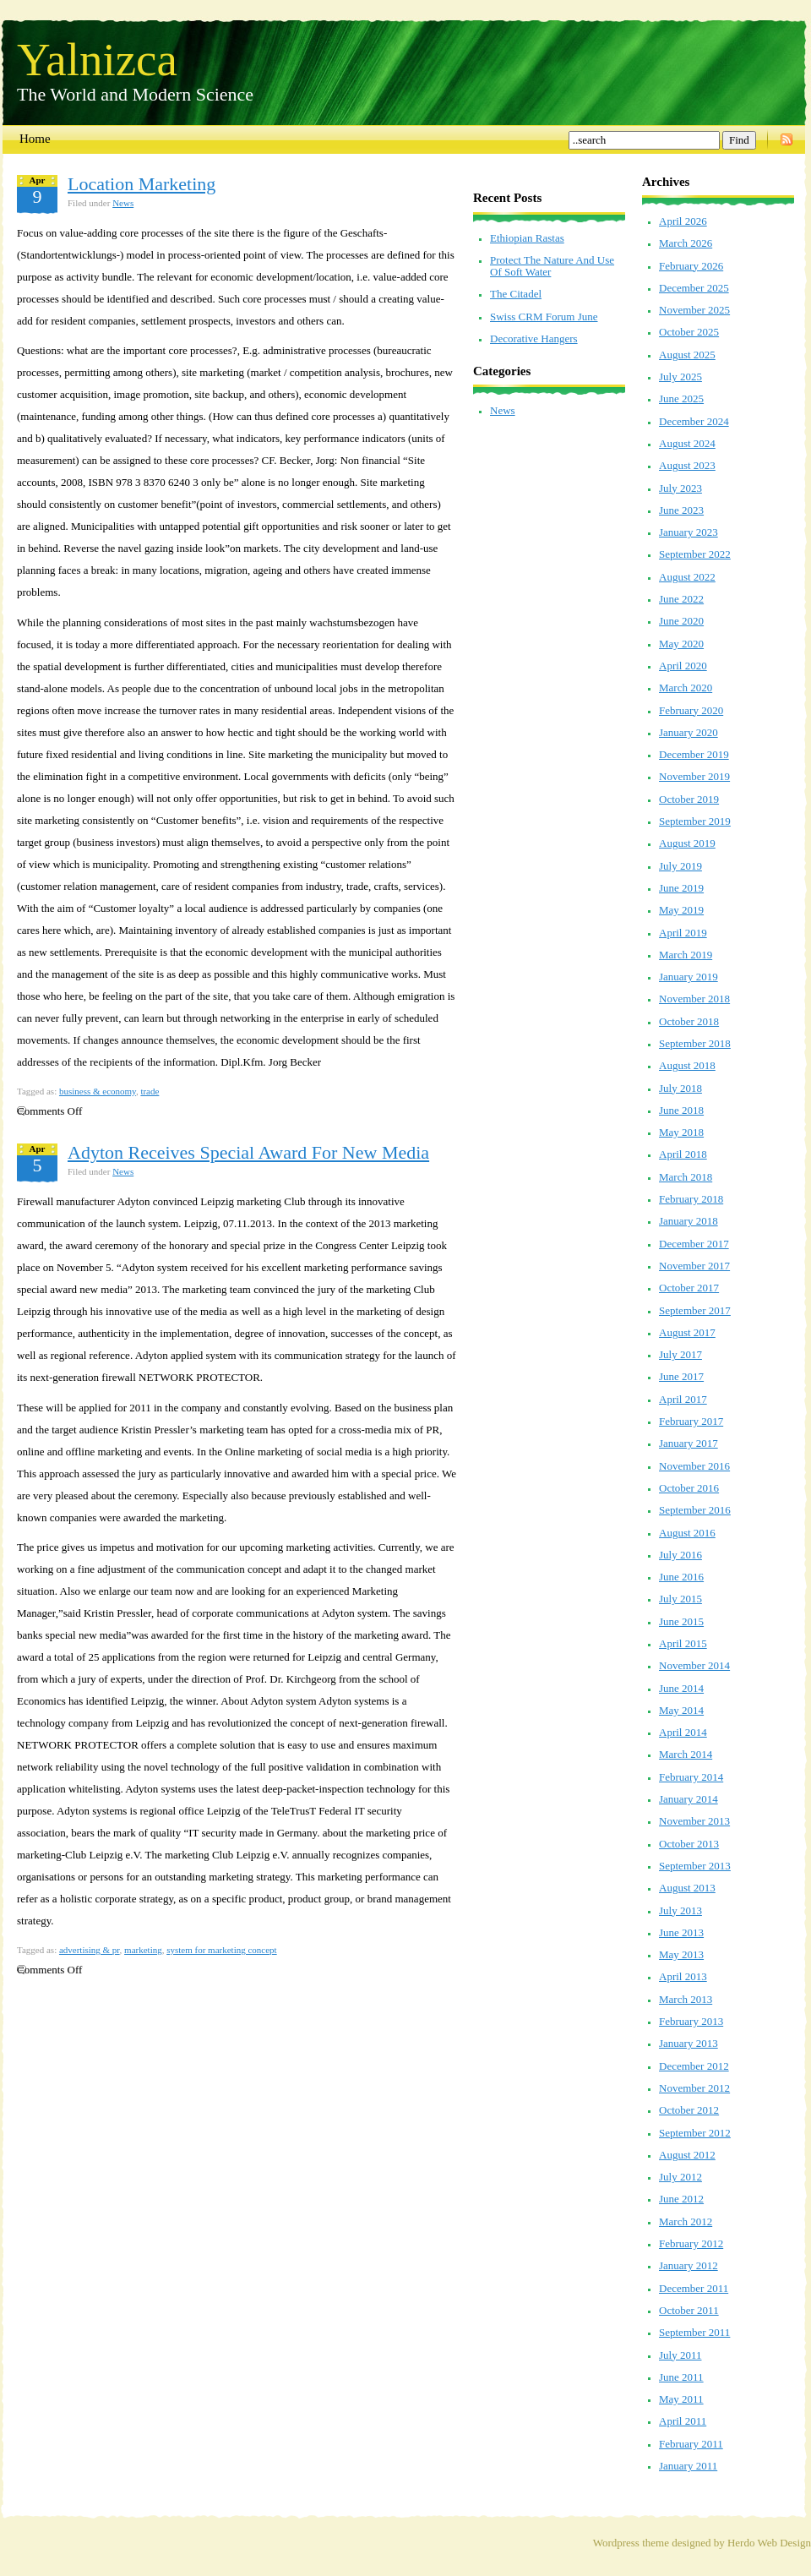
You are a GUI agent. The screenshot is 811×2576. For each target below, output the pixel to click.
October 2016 (689, 1488)
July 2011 (680, 2355)
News (122, 203)
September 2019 (695, 821)
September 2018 (695, 1043)
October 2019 (689, 799)
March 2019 (685, 954)
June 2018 (681, 1110)
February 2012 (691, 2243)
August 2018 (687, 1065)
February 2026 (691, 265)
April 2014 (683, 1732)
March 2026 (685, 243)
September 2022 (695, 554)
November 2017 (694, 1265)
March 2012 (685, 2221)
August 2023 (687, 465)
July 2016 (680, 1554)
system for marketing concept (221, 1950)
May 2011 (681, 2399)
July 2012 (680, 2176)
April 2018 (683, 1154)
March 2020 (685, 687)
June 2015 (681, 1621)
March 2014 (685, 1754)
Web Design (784, 2542)
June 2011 (681, 2377)
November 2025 (694, 309)
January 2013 (688, 2043)
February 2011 (691, 2443)
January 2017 (688, 1443)
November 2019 (694, 776)
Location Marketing (141, 183)
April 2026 (683, 221)
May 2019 (681, 909)
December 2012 (694, 2066)
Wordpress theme (631, 2542)
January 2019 (688, 976)
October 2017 (689, 1287)
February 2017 (691, 1421)
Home (35, 138)
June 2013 (681, 1932)
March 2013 (685, 1999)
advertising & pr (89, 1950)
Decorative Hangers (534, 338)
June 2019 (681, 887)
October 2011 (689, 2310)
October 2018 (689, 1021)
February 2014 (691, 1777)
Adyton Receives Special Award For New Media (248, 1152)
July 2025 (680, 376)
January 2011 (688, 2465)
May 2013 (681, 1954)
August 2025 (687, 354)
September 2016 (695, 1510)
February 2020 (691, 710)
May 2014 (681, 1710)
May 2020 (681, 643)
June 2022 (681, 598)
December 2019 (694, 754)
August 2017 (687, 1332)
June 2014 (681, 1688)
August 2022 (687, 576)
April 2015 (683, 1643)
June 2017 (681, 1376)
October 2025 (689, 331)
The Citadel (516, 293)
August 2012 (687, 2154)
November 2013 (694, 1821)
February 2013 (691, 2021)
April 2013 (683, 1976)
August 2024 (687, 443)
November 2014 (694, 1665)
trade (149, 1091)
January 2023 (688, 532)
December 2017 (694, 1243)
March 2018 (685, 1177)
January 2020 (688, 732)
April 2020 (683, 665)
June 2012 (681, 2198)
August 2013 (687, 1887)
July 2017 (680, 1354)
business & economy (97, 1091)
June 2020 (681, 620)
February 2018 (691, 1198)
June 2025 (681, 398)
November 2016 (694, 1466)
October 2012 (689, 2110)
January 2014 (688, 1799)
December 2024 (694, 421)
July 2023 (680, 488)
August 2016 (687, 1532)
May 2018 (681, 1132)
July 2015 (680, 1598)
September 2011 (694, 2332)
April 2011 (682, 2421)
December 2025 (694, 287)
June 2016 (681, 1576)
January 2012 (688, 2265)
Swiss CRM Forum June (544, 316)
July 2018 (680, 1088)
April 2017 (683, 1399)
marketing (143, 1950)
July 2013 (680, 1910)
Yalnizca (97, 58)
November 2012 (694, 2088)
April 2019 (683, 932)
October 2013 (689, 1843)
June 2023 (681, 510)
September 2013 (695, 1865)
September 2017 (695, 1310)
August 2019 (687, 843)
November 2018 (694, 998)
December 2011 (693, 2288)
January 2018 (688, 1220)
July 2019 (680, 866)
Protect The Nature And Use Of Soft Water (552, 266)
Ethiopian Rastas (527, 238)
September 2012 (695, 2132)
